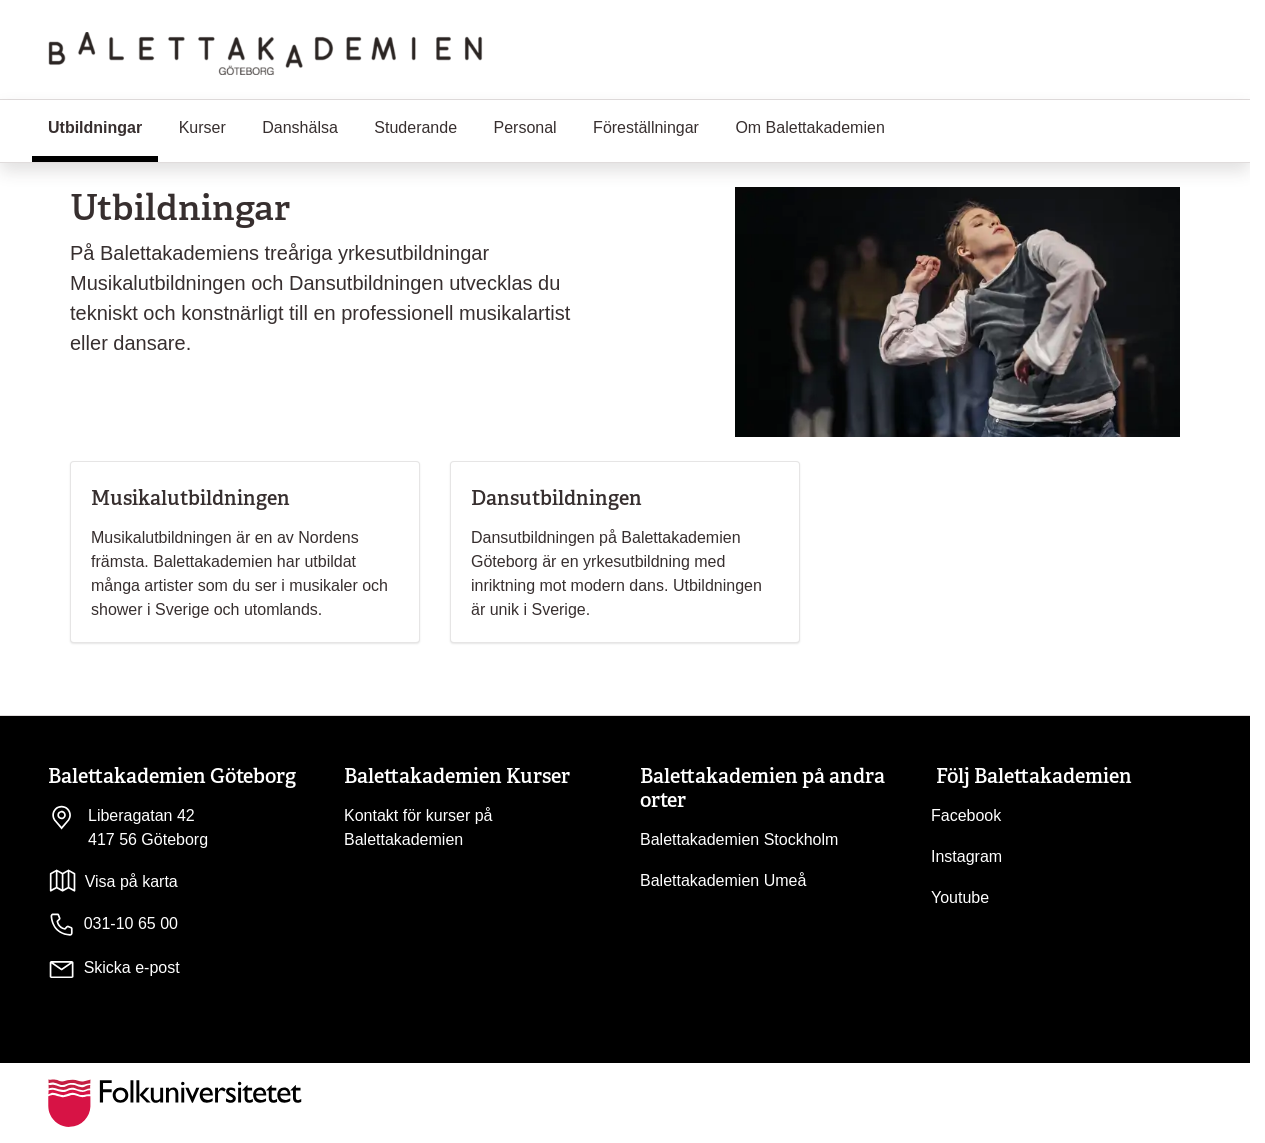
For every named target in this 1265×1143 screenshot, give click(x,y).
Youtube (960, 897)
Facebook (966, 815)
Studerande (415, 127)
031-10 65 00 (113, 924)
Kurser (202, 127)
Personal (525, 127)
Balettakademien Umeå (723, 880)
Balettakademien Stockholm (739, 839)
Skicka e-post (132, 967)
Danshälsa (300, 127)
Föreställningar (646, 127)
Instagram (966, 856)
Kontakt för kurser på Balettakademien (418, 827)
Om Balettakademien (809, 127)
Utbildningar (103, 126)
